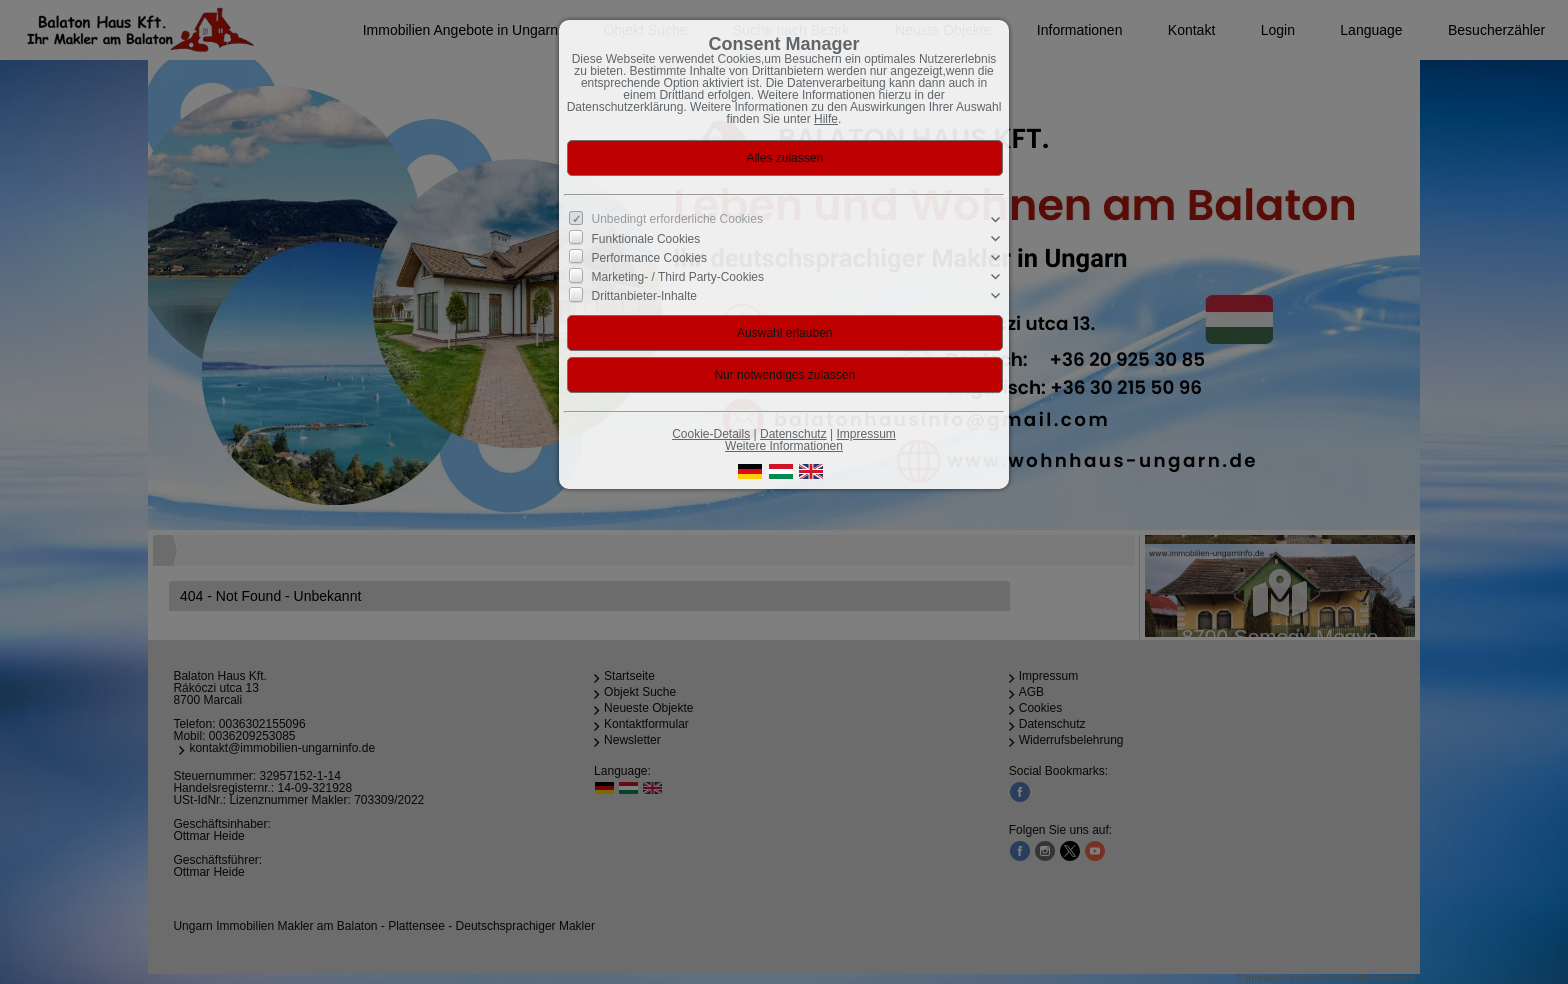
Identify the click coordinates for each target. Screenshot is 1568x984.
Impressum (865, 434)
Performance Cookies (649, 258)
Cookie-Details (711, 434)
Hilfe (826, 119)
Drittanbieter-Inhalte (644, 296)
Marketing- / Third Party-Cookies (678, 277)
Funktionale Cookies (646, 239)
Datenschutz (793, 434)
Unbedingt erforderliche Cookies (677, 219)
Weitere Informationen (784, 446)
